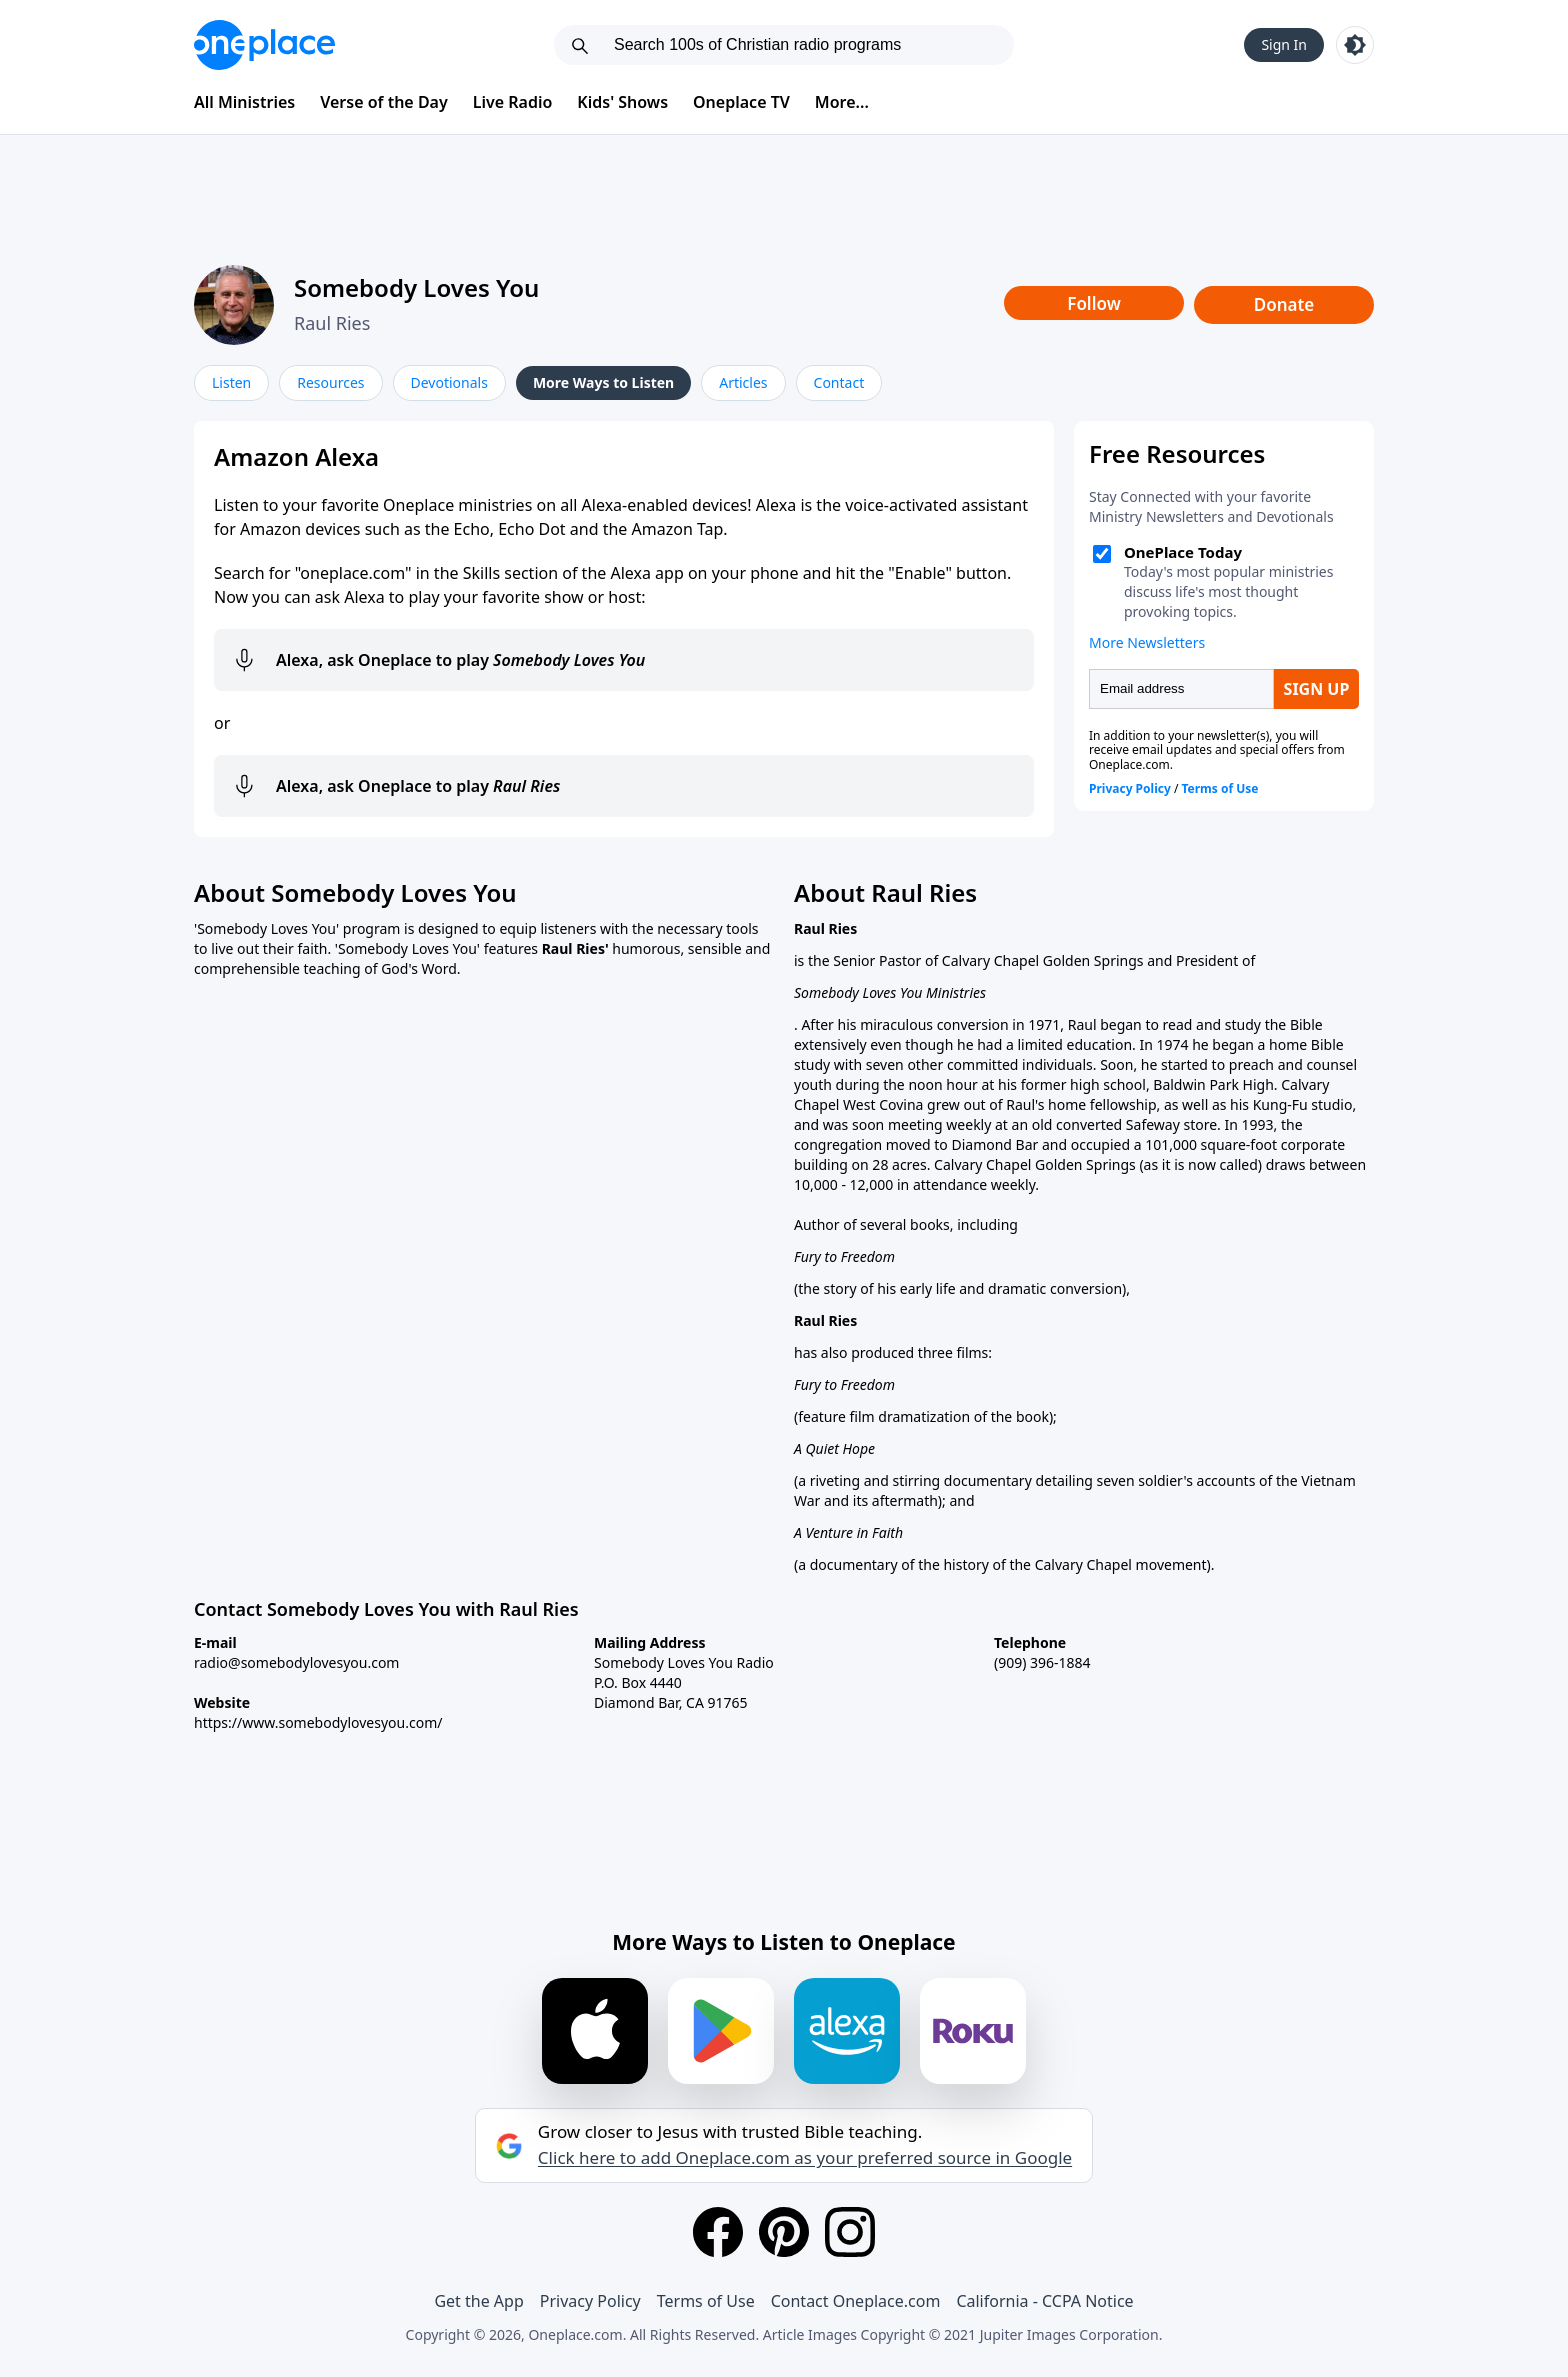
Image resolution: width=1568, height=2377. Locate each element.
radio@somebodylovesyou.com (296, 1662)
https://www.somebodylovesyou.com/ (318, 1722)
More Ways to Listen (603, 382)
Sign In (1284, 44)
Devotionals (449, 382)
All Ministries (244, 102)
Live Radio (513, 102)
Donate (1284, 304)
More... (842, 102)
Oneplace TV (741, 102)
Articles (743, 382)
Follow (1094, 303)
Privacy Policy (590, 2301)
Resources (330, 382)
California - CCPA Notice (1044, 2301)
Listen (231, 382)
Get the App (478, 2301)
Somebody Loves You (416, 287)
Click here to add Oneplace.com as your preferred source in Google (805, 2158)
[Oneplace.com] (264, 45)
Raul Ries (332, 323)
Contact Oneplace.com (856, 2301)
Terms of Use (706, 2301)
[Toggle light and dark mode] (1355, 45)
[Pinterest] (784, 2232)
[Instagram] (850, 2232)
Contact (839, 382)
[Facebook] (718, 2232)
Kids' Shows (622, 102)
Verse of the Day (384, 102)
